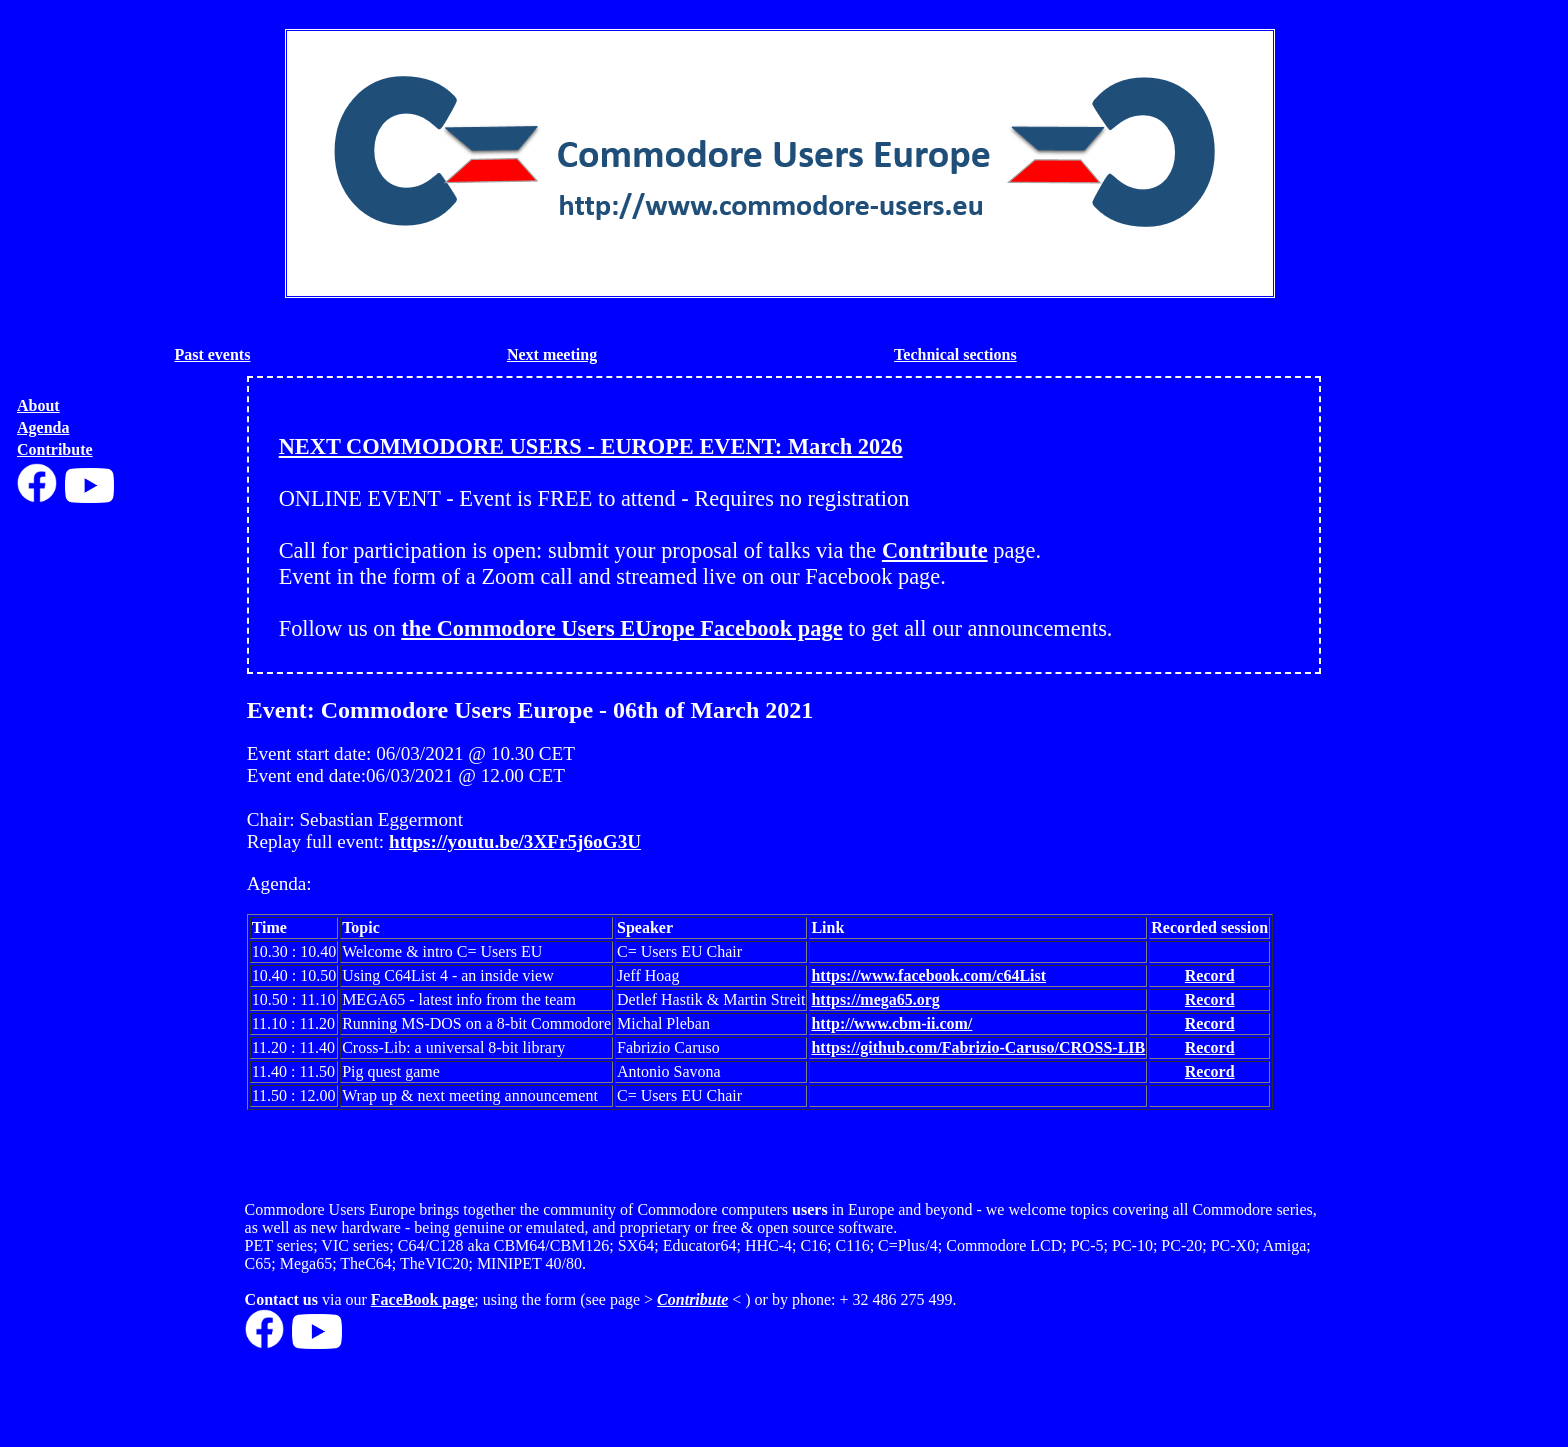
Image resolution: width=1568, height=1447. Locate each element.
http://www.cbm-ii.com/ (891, 1023)
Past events (212, 354)
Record (1210, 975)
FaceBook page (423, 1299)
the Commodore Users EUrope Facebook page (621, 628)
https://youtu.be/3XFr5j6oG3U (515, 841)
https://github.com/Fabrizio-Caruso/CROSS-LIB (978, 1047)
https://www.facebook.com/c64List (928, 975)
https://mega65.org (875, 999)
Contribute (55, 449)
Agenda (43, 427)
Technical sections (955, 354)
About (38, 405)
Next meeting (552, 354)
